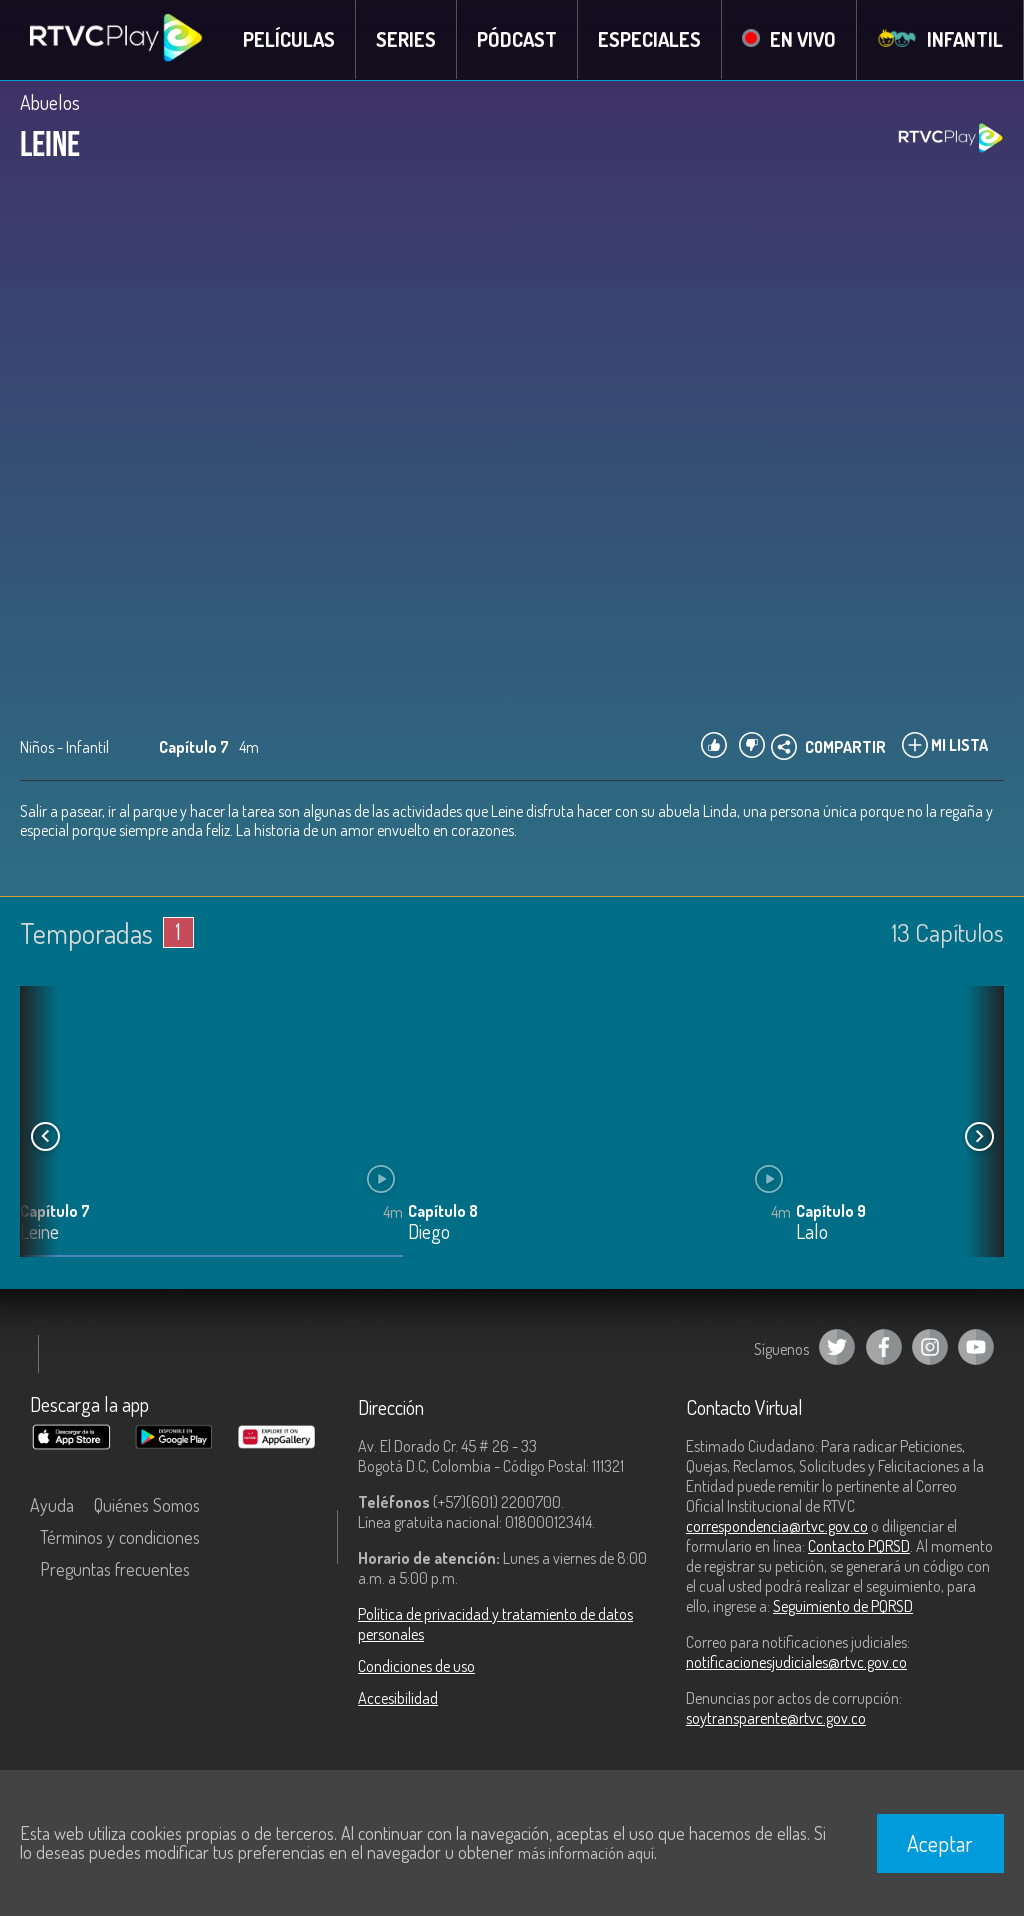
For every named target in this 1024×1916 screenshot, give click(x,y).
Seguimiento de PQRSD (843, 1606)
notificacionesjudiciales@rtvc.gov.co (796, 1662)
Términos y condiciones (120, 1537)
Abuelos (50, 102)
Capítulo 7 (55, 1212)
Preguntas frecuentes (115, 1569)
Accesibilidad (398, 1698)
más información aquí (586, 1853)
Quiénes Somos (147, 1505)
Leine (39, 1233)
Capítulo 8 (443, 1212)
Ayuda (52, 1505)
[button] (979, 1137)
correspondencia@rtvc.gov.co (777, 1526)
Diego (429, 1233)
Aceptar (940, 1843)
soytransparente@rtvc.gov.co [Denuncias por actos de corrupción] (776, 1718)
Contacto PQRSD (859, 1546)
